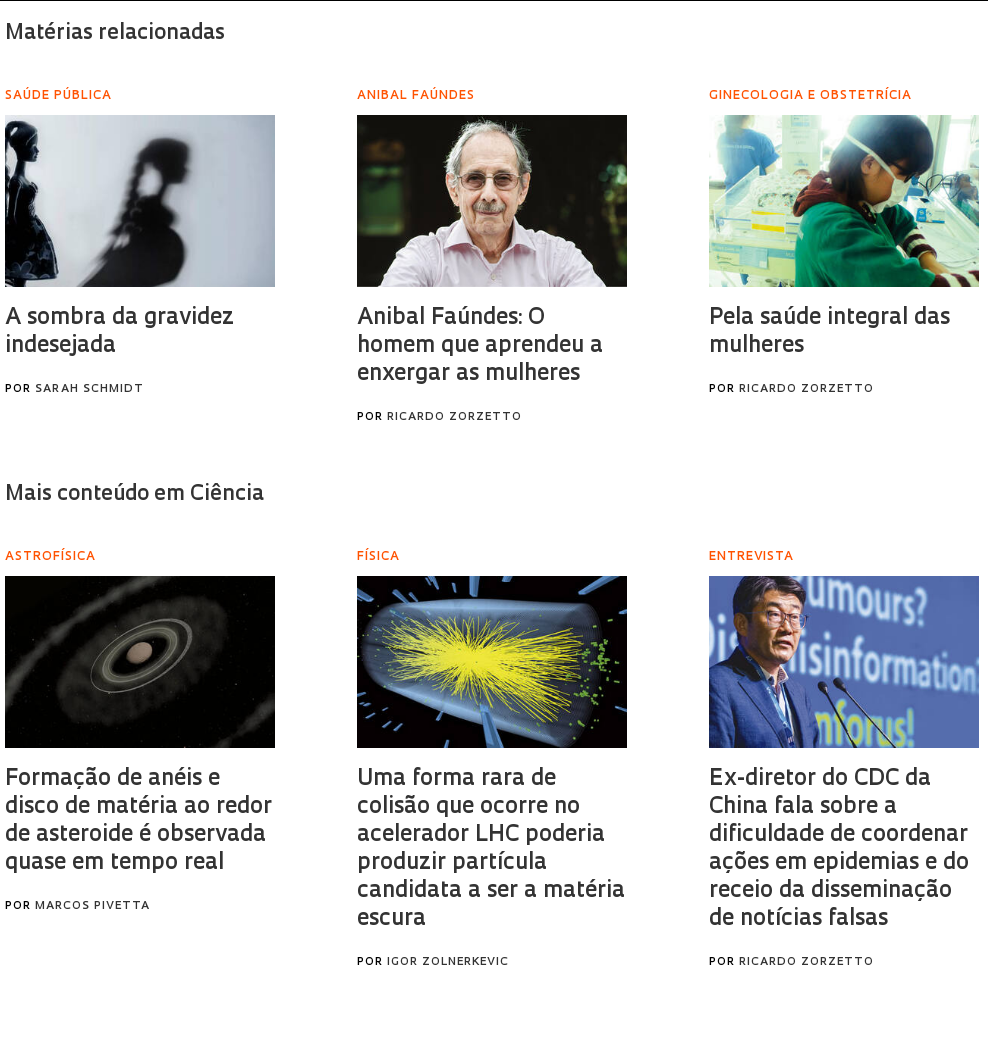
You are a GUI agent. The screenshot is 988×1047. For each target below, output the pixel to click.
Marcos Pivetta (92, 906)
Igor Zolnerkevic (448, 962)
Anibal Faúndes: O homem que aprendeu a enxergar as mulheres (480, 346)
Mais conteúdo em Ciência (134, 494)
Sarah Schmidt (89, 389)
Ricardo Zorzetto (454, 417)
